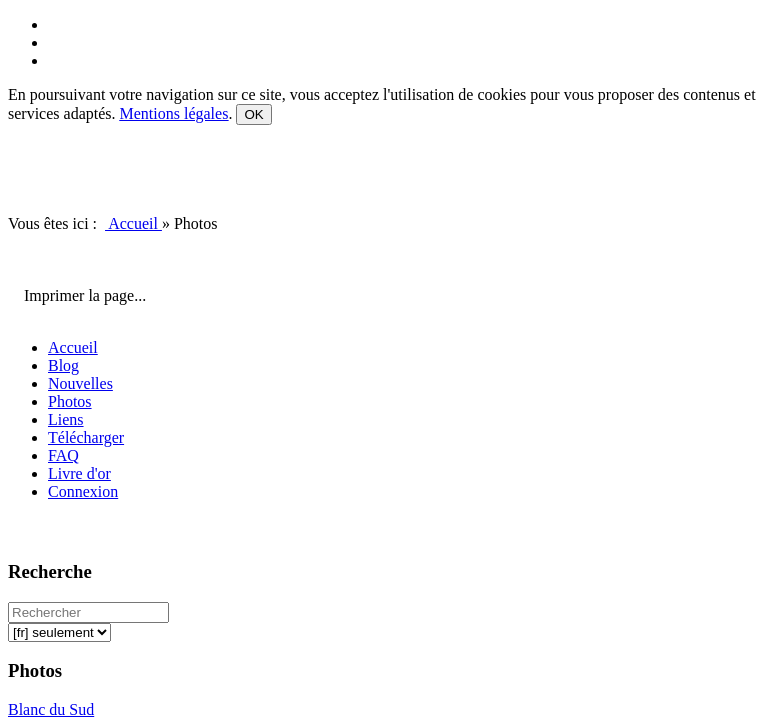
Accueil (133, 223)
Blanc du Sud (51, 709)
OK (253, 114)
